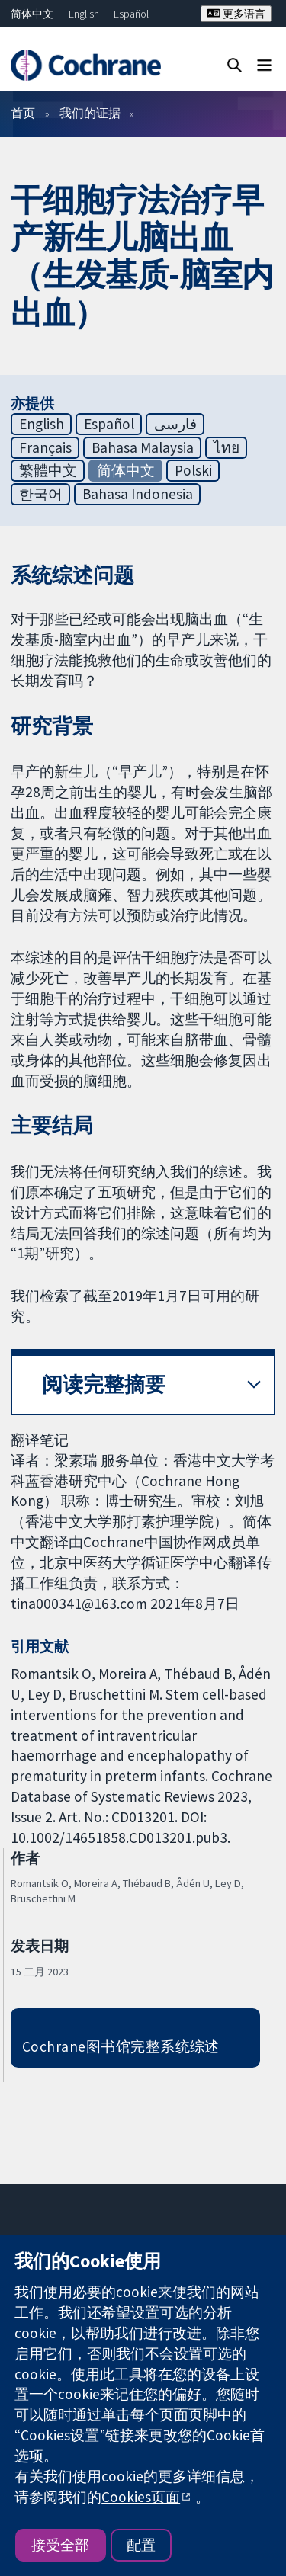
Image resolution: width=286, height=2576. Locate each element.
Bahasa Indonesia (137, 494)
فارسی (175, 424)
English (84, 14)
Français (45, 447)
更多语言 (236, 14)
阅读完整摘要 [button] (103, 1384)
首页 (23, 112)
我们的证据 (90, 112)
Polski (193, 470)
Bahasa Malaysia (143, 447)
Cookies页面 (140, 2497)
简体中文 (32, 14)
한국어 (41, 494)
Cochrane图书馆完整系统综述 (121, 2046)
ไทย (226, 447)
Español (131, 14)
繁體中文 (48, 470)
